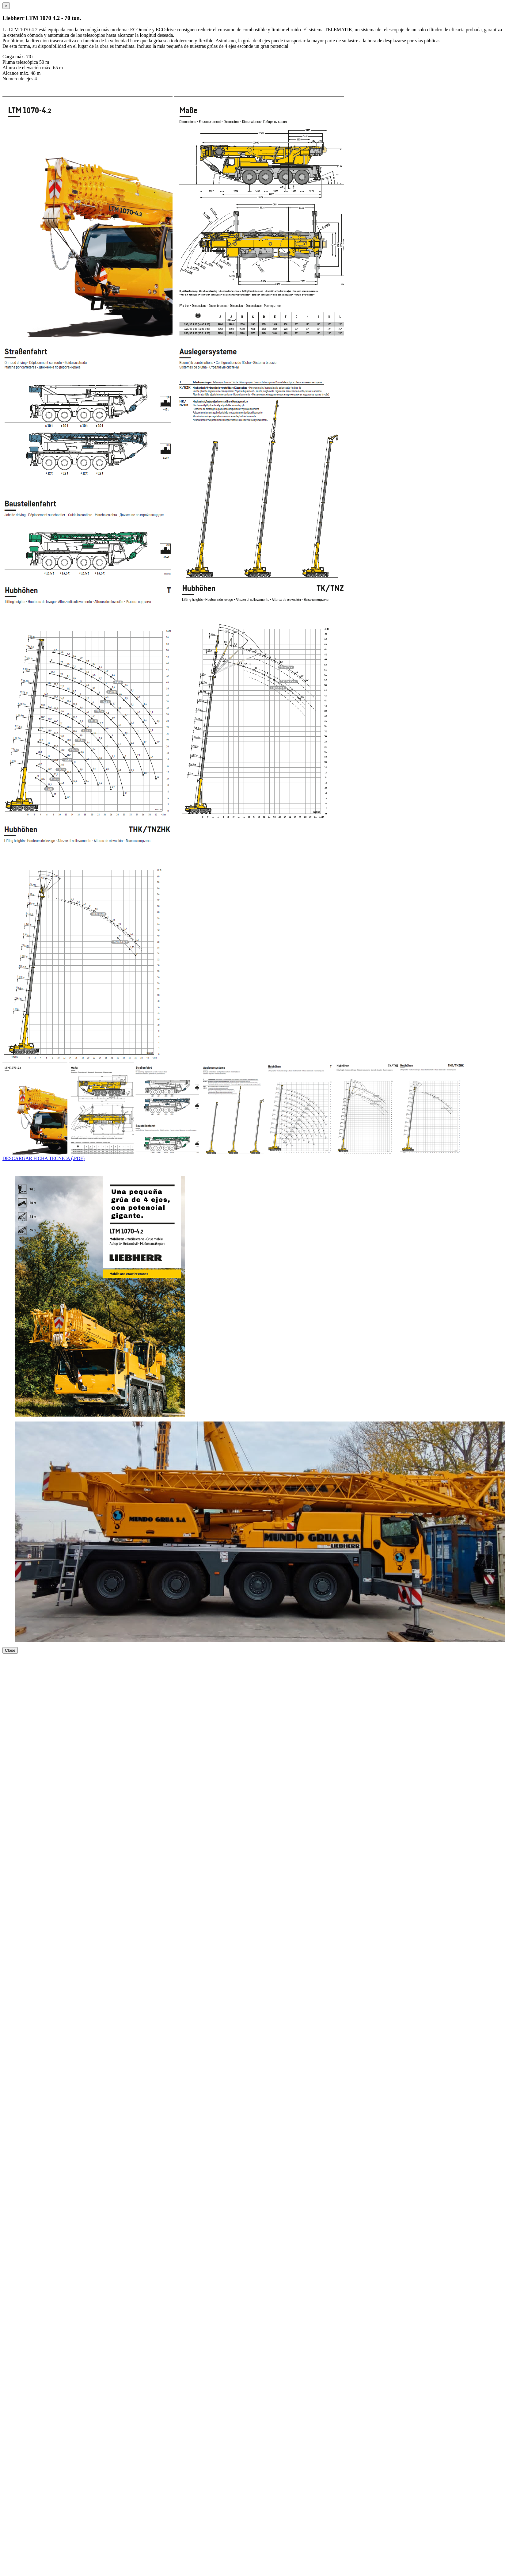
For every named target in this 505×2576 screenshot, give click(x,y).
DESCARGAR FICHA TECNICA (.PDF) (43, 1158)
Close (10, 1650)
